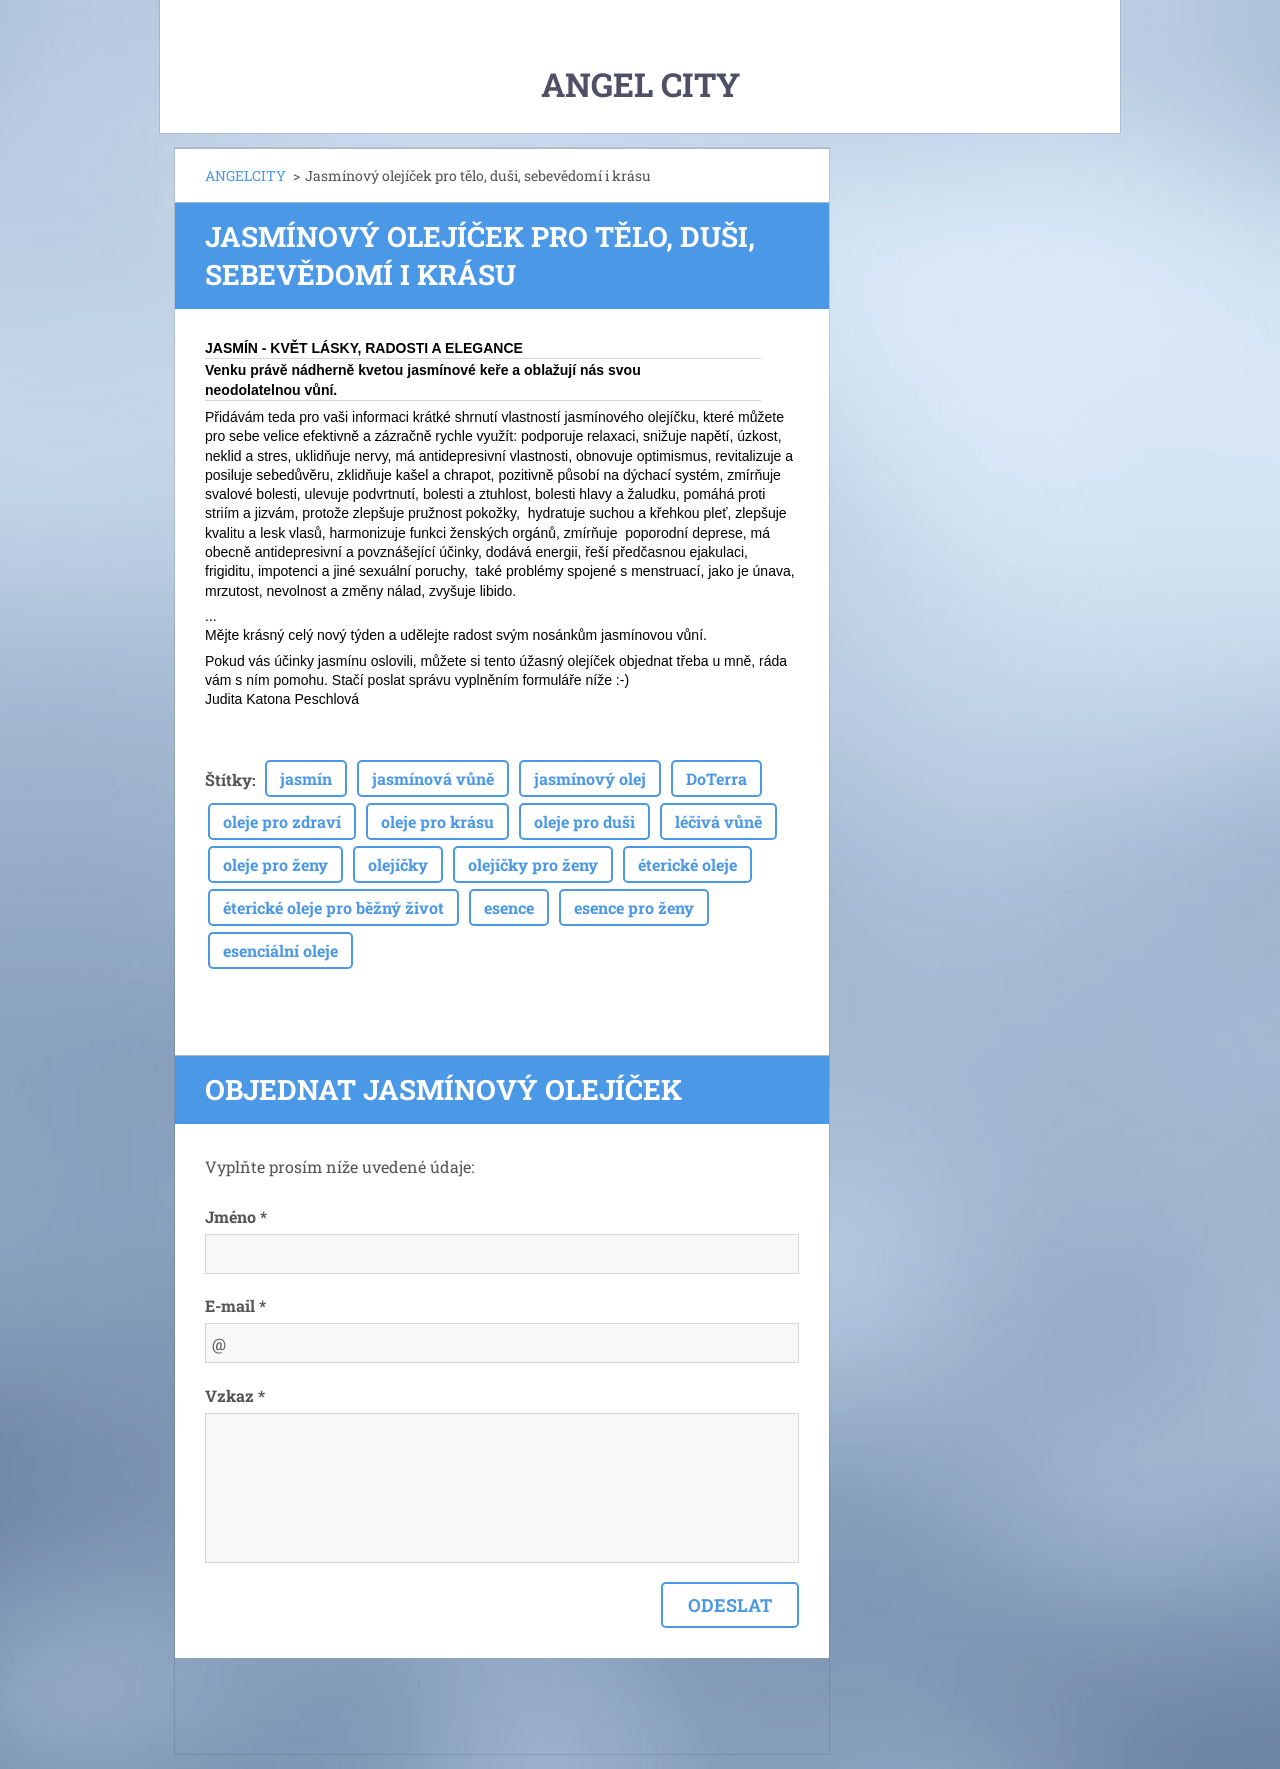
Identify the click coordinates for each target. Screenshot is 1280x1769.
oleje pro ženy (275, 864)
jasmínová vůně (433, 778)
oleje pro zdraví (282, 821)
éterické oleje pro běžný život (333, 907)
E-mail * (235, 1305)
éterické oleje (687, 864)
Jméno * (236, 1216)
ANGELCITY (245, 175)
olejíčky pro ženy (533, 864)
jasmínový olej (590, 778)
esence (509, 907)
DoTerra (716, 778)
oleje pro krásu (437, 821)
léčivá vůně (718, 821)
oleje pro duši (584, 821)
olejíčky (398, 864)
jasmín (306, 778)
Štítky (228, 779)
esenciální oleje (280, 950)
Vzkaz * (235, 1395)
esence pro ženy (634, 907)
